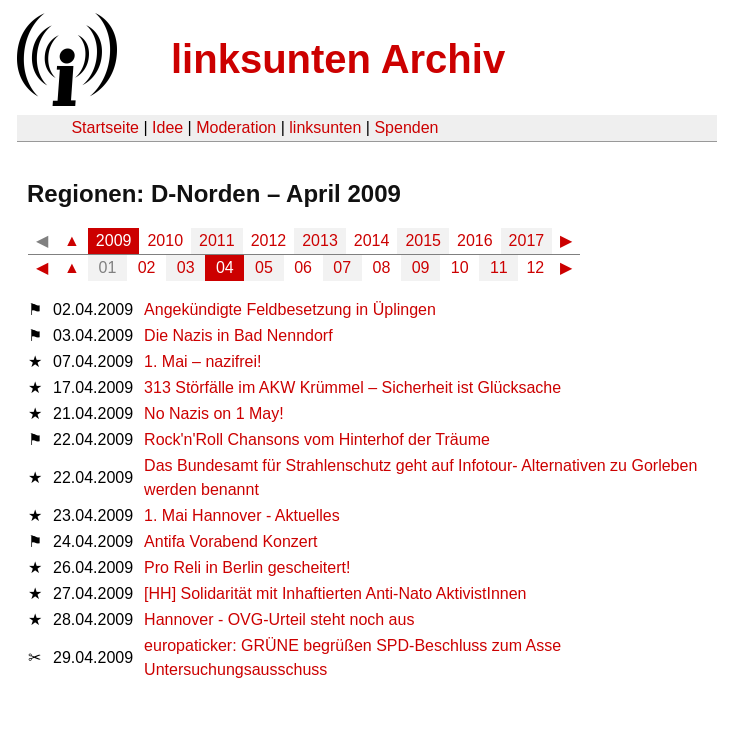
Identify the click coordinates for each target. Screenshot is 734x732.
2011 (217, 240)
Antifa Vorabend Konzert (230, 541)
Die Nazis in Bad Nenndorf (238, 335)
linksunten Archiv (338, 59)
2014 (372, 240)
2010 (165, 240)
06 (303, 267)
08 (382, 267)
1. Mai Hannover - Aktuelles (242, 515)
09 (421, 267)
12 (535, 267)
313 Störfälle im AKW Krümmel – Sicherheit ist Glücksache (352, 387)
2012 (269, 240)
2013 (320, 240)
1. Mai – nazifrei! (202, 361)
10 (460, 267)
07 (342, 267)
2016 (475, 240)
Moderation (236, 127)
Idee (167, 127)
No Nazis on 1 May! (214, 413)
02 (147, 267)
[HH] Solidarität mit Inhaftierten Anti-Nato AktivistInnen (335, 593)
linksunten (325, 127)
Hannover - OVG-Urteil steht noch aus (279, 619)
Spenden (406, 127)
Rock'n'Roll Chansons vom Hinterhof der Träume (317, 439)
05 (264, 267)
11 (499, 267)
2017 (527, 240)
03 (186, 267)
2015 (423, 240)
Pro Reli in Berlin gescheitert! (247, 567)
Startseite (105, 127)
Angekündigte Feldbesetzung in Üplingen (290, 309)
